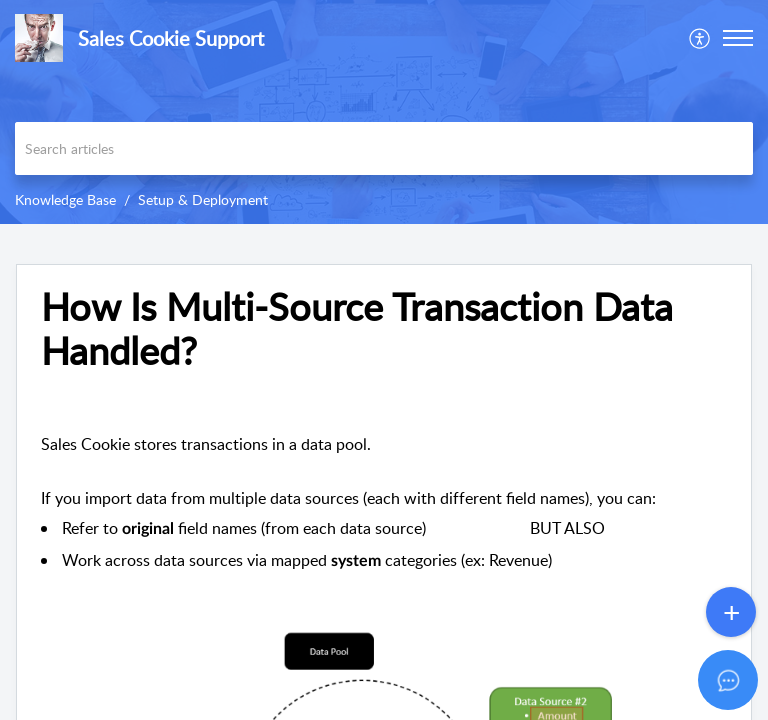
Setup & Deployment (203, 199)
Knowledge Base (65, 199)
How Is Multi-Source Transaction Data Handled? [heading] (357, 329)
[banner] (384, 112)
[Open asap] (728, 680)
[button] (700, 38)
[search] (384, 148)
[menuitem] (700, 38)
